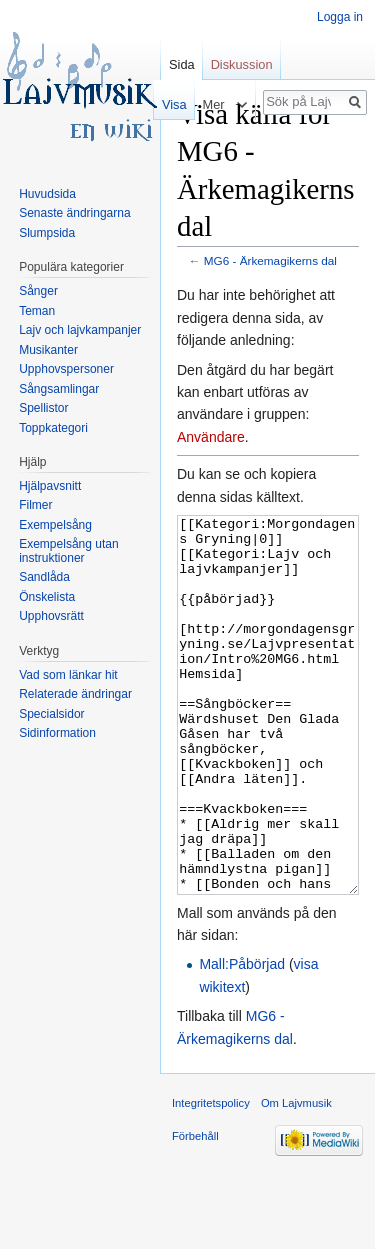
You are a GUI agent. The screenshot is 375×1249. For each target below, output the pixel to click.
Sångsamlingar (59, 389)
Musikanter (48, 350)
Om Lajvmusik (296, 1178)
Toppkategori (53, 428)
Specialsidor (51, 714)
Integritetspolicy (211, 1178)
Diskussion (242, 64)
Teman (37, 311)
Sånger (38, 291)
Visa (170, 104)
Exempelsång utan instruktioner (68, 551)
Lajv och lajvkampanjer (80, 330)
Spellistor (43, 408)
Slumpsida (47, 233)
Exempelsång (55, 525)
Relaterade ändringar (75, 694)
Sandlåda (44, 577)
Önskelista (47, 597)
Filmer (35, 505)
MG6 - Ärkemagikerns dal (270, 260)
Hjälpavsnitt (50, 486)
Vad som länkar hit (68, 675)
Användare (211, 437)
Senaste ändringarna (74, 213)
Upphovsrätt (51, 616)
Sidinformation (57, 733)
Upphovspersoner (66, 369)
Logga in (340, 17)
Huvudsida (47, 194)
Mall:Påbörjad (242, 1039)
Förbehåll (195, 1211)
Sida (182, 64)
